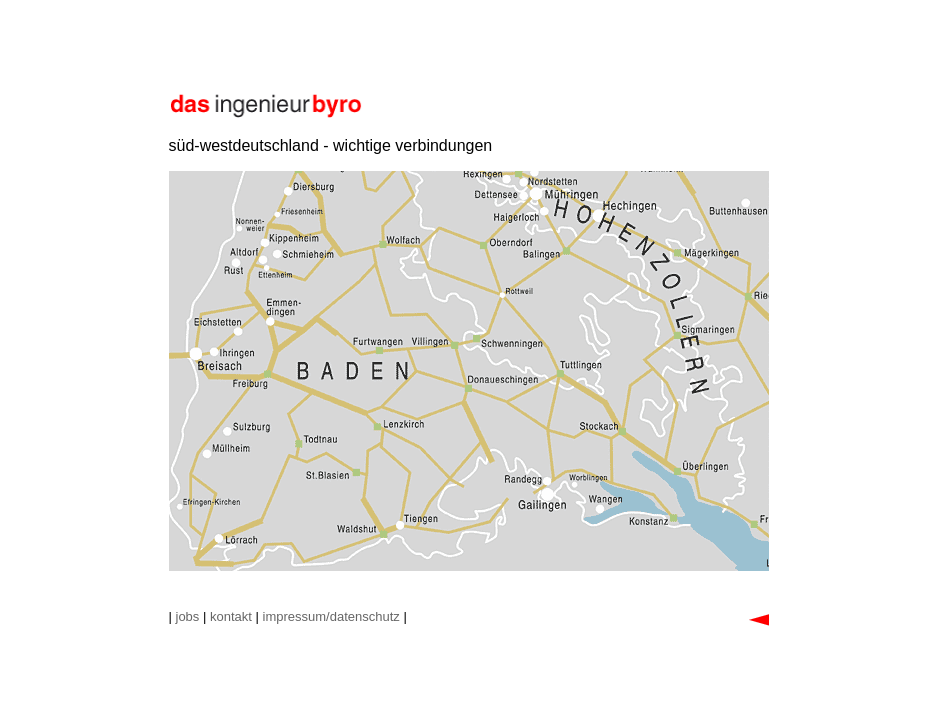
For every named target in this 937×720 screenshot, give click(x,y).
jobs (188, 616)
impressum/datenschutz (331, 616)
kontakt (231, 616)
